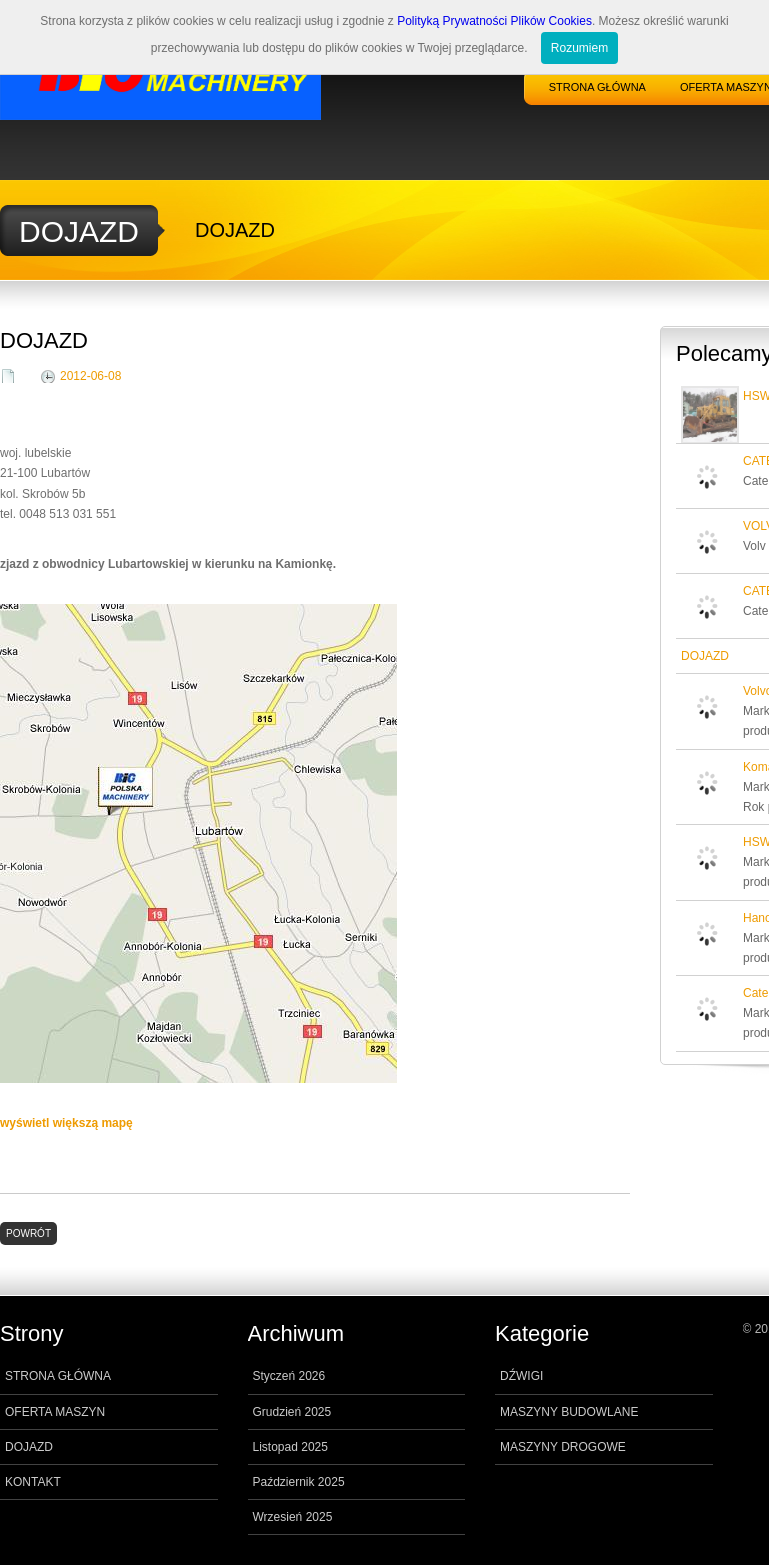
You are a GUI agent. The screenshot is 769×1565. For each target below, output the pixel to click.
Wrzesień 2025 (293, 1517)
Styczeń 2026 (289, 1376)
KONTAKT (33, 1482)
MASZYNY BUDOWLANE (569, 1412)
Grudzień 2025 (292, 1412)
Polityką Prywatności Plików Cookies (494, 21)
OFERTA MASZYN (55, 1412)
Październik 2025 (299, 1482)
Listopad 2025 (290, 1447)
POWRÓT (28, 1233)
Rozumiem (579, 48)
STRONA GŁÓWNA (597, 87)
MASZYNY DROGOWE (563, 1447)
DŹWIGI (521, 1376)
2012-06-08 (90, 376)
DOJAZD (29, 1447)
